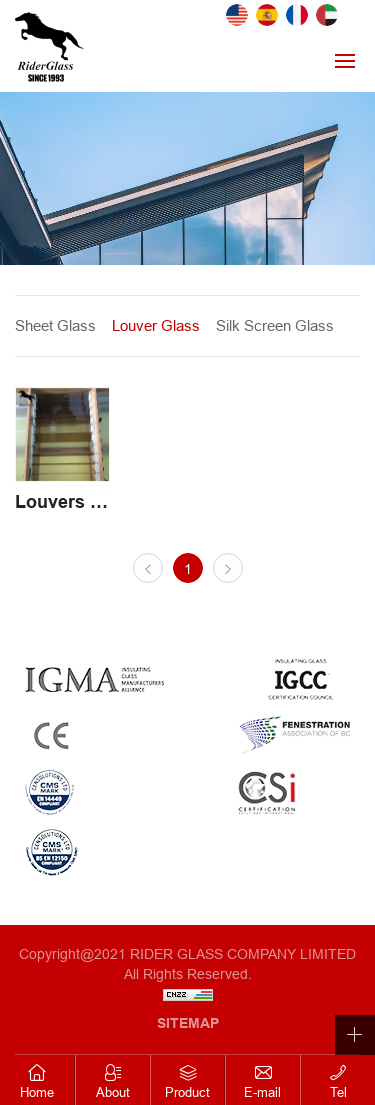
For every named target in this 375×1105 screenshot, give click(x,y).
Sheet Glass (55, 325)
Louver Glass (156, 325)
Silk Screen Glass (275, 325)
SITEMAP (188, 1023)
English (237, 15)
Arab (327, 15)
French (297, 15)
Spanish (267, 15)
